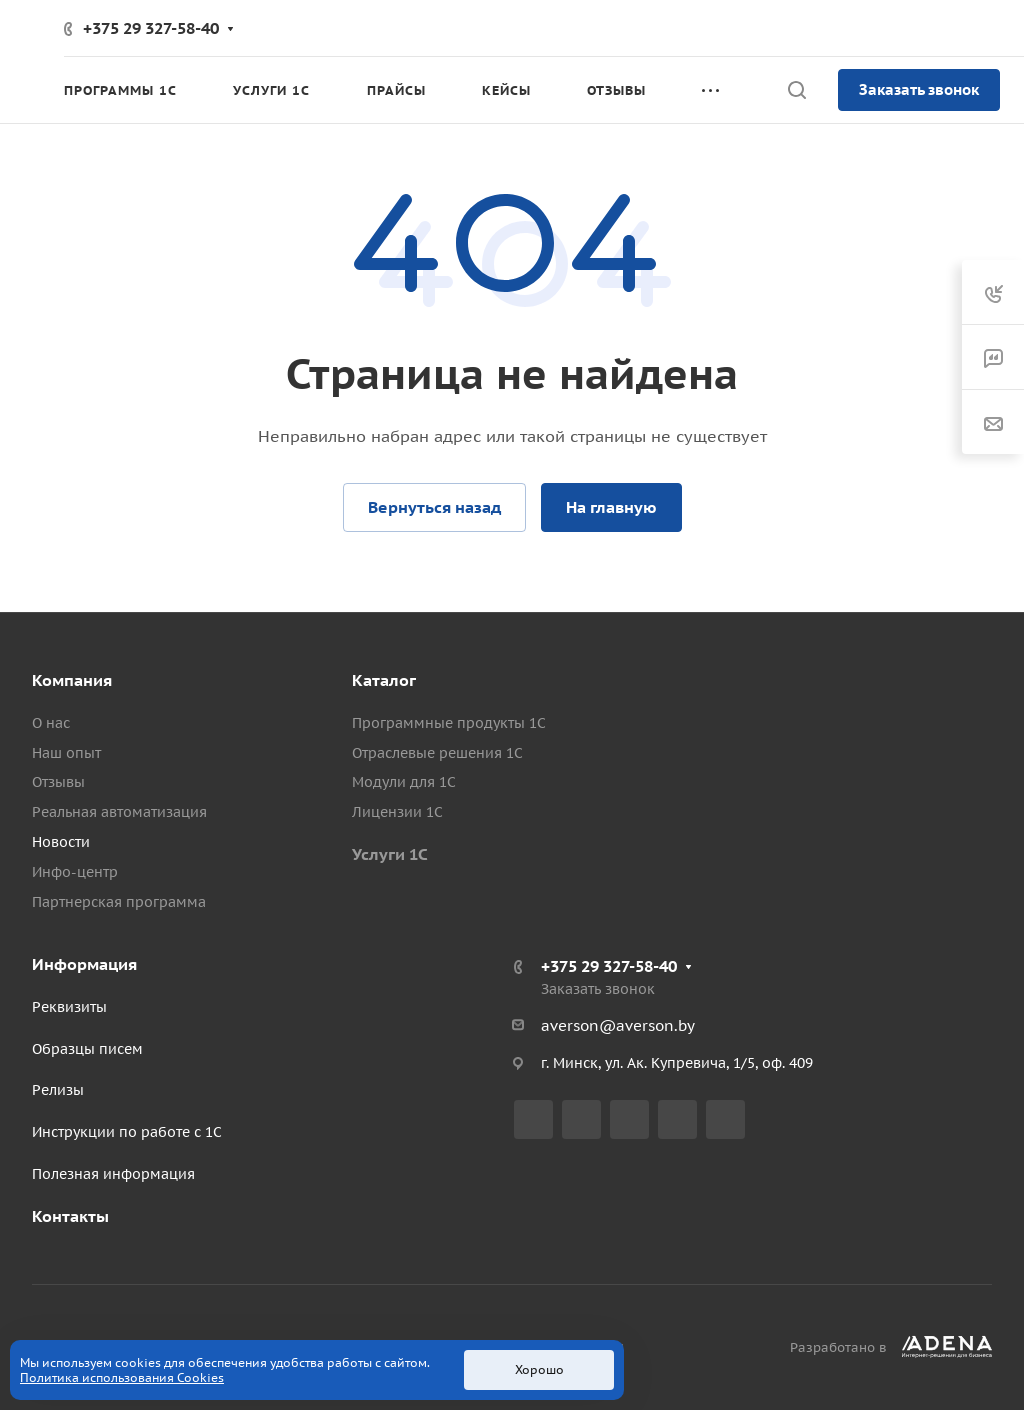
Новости (61, 842)
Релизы (58, 1090)
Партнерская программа (119, 902)
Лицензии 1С (397, 812)
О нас (51, 723)
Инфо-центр (75, 872)
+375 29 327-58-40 (151, 28)
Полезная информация (113, 1174)
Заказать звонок (919, 89)
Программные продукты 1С (449, 723)
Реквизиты (69, 1007)
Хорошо (539, 1369)
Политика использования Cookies (122, 1377)
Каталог (384, 680)
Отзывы (58, 782)
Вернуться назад (434, 507)
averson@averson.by (618, 1025)
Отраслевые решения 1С (437, 753)
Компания (72, 680)
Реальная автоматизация (119, 812)
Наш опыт (66, 753)
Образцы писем (87, 1049)
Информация (84, 964)
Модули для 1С (404, 782)
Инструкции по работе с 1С (127, 1132)
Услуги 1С (390, 854)
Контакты (70, 1216)
